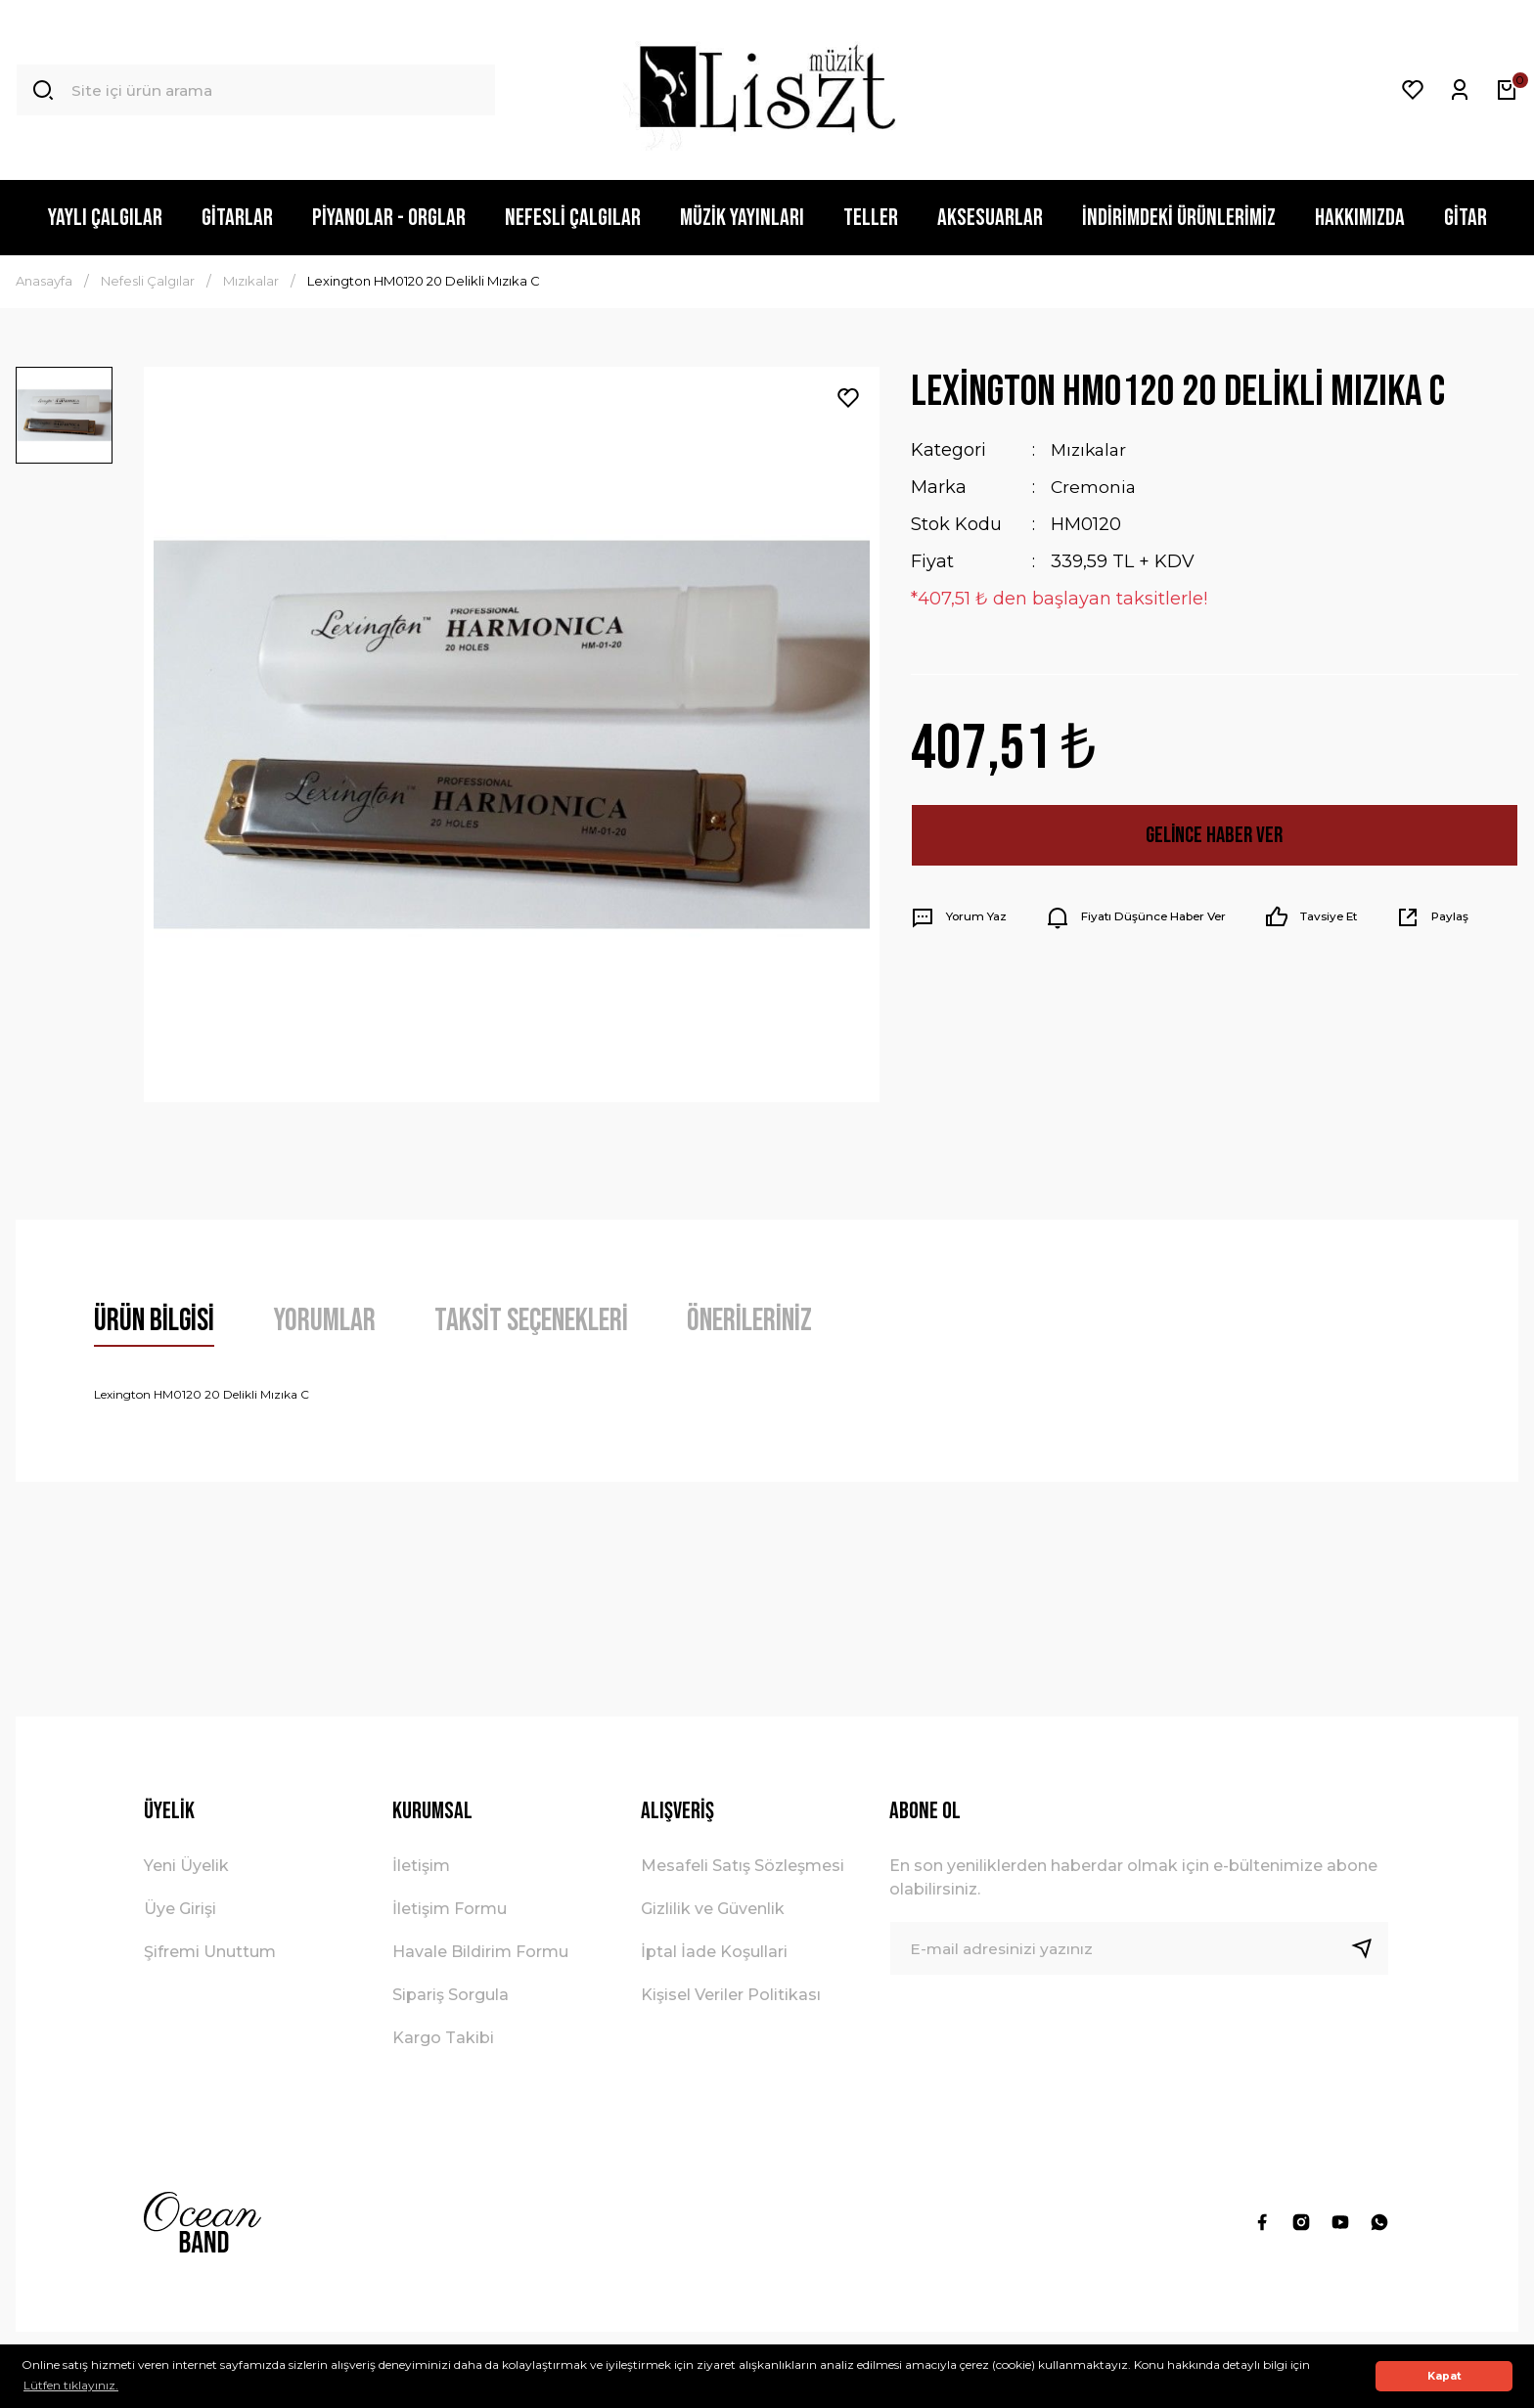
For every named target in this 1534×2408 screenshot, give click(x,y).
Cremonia (1094, 487)
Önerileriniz (749, 1321)
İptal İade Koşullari (714, 1951)
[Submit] (1369, 1948)
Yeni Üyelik (186, 1865)
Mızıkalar (1091, 450)
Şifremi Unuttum (210, 1951)
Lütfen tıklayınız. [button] (70, 2385)
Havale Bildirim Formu (480, 1951)
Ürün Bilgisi (154, 1321)
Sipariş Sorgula (450, 1994)
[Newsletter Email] (1139, 1948)
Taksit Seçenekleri (531, 1321)
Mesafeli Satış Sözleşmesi (742, 1865)
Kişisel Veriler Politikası (731, 1994)
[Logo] (766, 90)
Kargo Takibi (443, 2038)
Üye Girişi (180, 1908)
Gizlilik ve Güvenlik (713, 1908)
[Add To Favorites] (848, 398)
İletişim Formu (449, 1908)
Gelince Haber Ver (1214, 835)
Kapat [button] (1444, 2376)
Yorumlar (324, 1321)
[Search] (256, 90)
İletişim (421, 1865)
